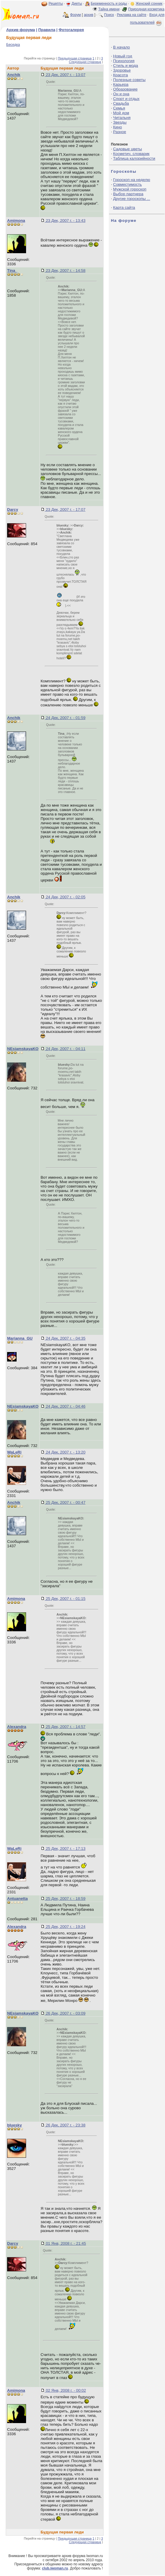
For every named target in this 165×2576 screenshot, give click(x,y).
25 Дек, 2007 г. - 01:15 (65, 1598)
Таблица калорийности (134, 158)
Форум (75, 15)
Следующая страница (85, 62)
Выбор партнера (128, 194)
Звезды (119, 122)
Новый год (122, 56)
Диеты (77, 3)
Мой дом (121, 113)
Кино (117, 127)
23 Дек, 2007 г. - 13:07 (65, 74)
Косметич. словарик (131, 153)
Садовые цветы (127, 149)
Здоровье (122, 70)
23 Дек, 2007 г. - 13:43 (65, 220)
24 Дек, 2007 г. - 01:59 (65, 718)
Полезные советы (129, 79)
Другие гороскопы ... (131, 198)
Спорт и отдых (126, 98)
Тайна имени (109, 9)
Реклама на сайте (131, 15)
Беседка (13, 45)
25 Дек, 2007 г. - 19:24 (65, 1926)
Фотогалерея (71, 30)
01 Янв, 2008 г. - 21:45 (65, 2243)
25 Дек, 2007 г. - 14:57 (65, 1726)
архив (88, 15)
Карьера (121, 84)
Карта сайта (124, 207)
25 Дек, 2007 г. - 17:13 (65, 1848)
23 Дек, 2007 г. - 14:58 (65, 270)
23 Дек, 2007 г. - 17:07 (65, 509)
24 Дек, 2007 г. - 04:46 (65, 1406)
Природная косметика (146, 9)
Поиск (109, 15)
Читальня (122, 117)
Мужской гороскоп (129, 189)
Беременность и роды (109, 3)
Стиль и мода (125, 65)
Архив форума (20, 30)
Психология (123, 61)
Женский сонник (149, 3)
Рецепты (56, 3)
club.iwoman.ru (55, 2568)
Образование (125, 89)
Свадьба (121, 103)
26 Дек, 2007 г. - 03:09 (65, 2013)
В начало (121, 47)
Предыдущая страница (75, 58)
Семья (119, 108)
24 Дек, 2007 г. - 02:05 (65, 897)
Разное (119, 132)
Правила (46, 30)
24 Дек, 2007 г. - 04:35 (65, 1338)
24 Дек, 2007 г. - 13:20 (65, 1452)
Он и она (121, 94)
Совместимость (127, 184)
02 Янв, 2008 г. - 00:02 (65, 2390)
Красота (120, 75)
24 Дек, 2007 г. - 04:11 (65, 1048)
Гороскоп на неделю (131, 179)
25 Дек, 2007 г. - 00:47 (65, 1502)
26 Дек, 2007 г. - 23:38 (65, 2125)
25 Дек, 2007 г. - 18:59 (65, 1898)
